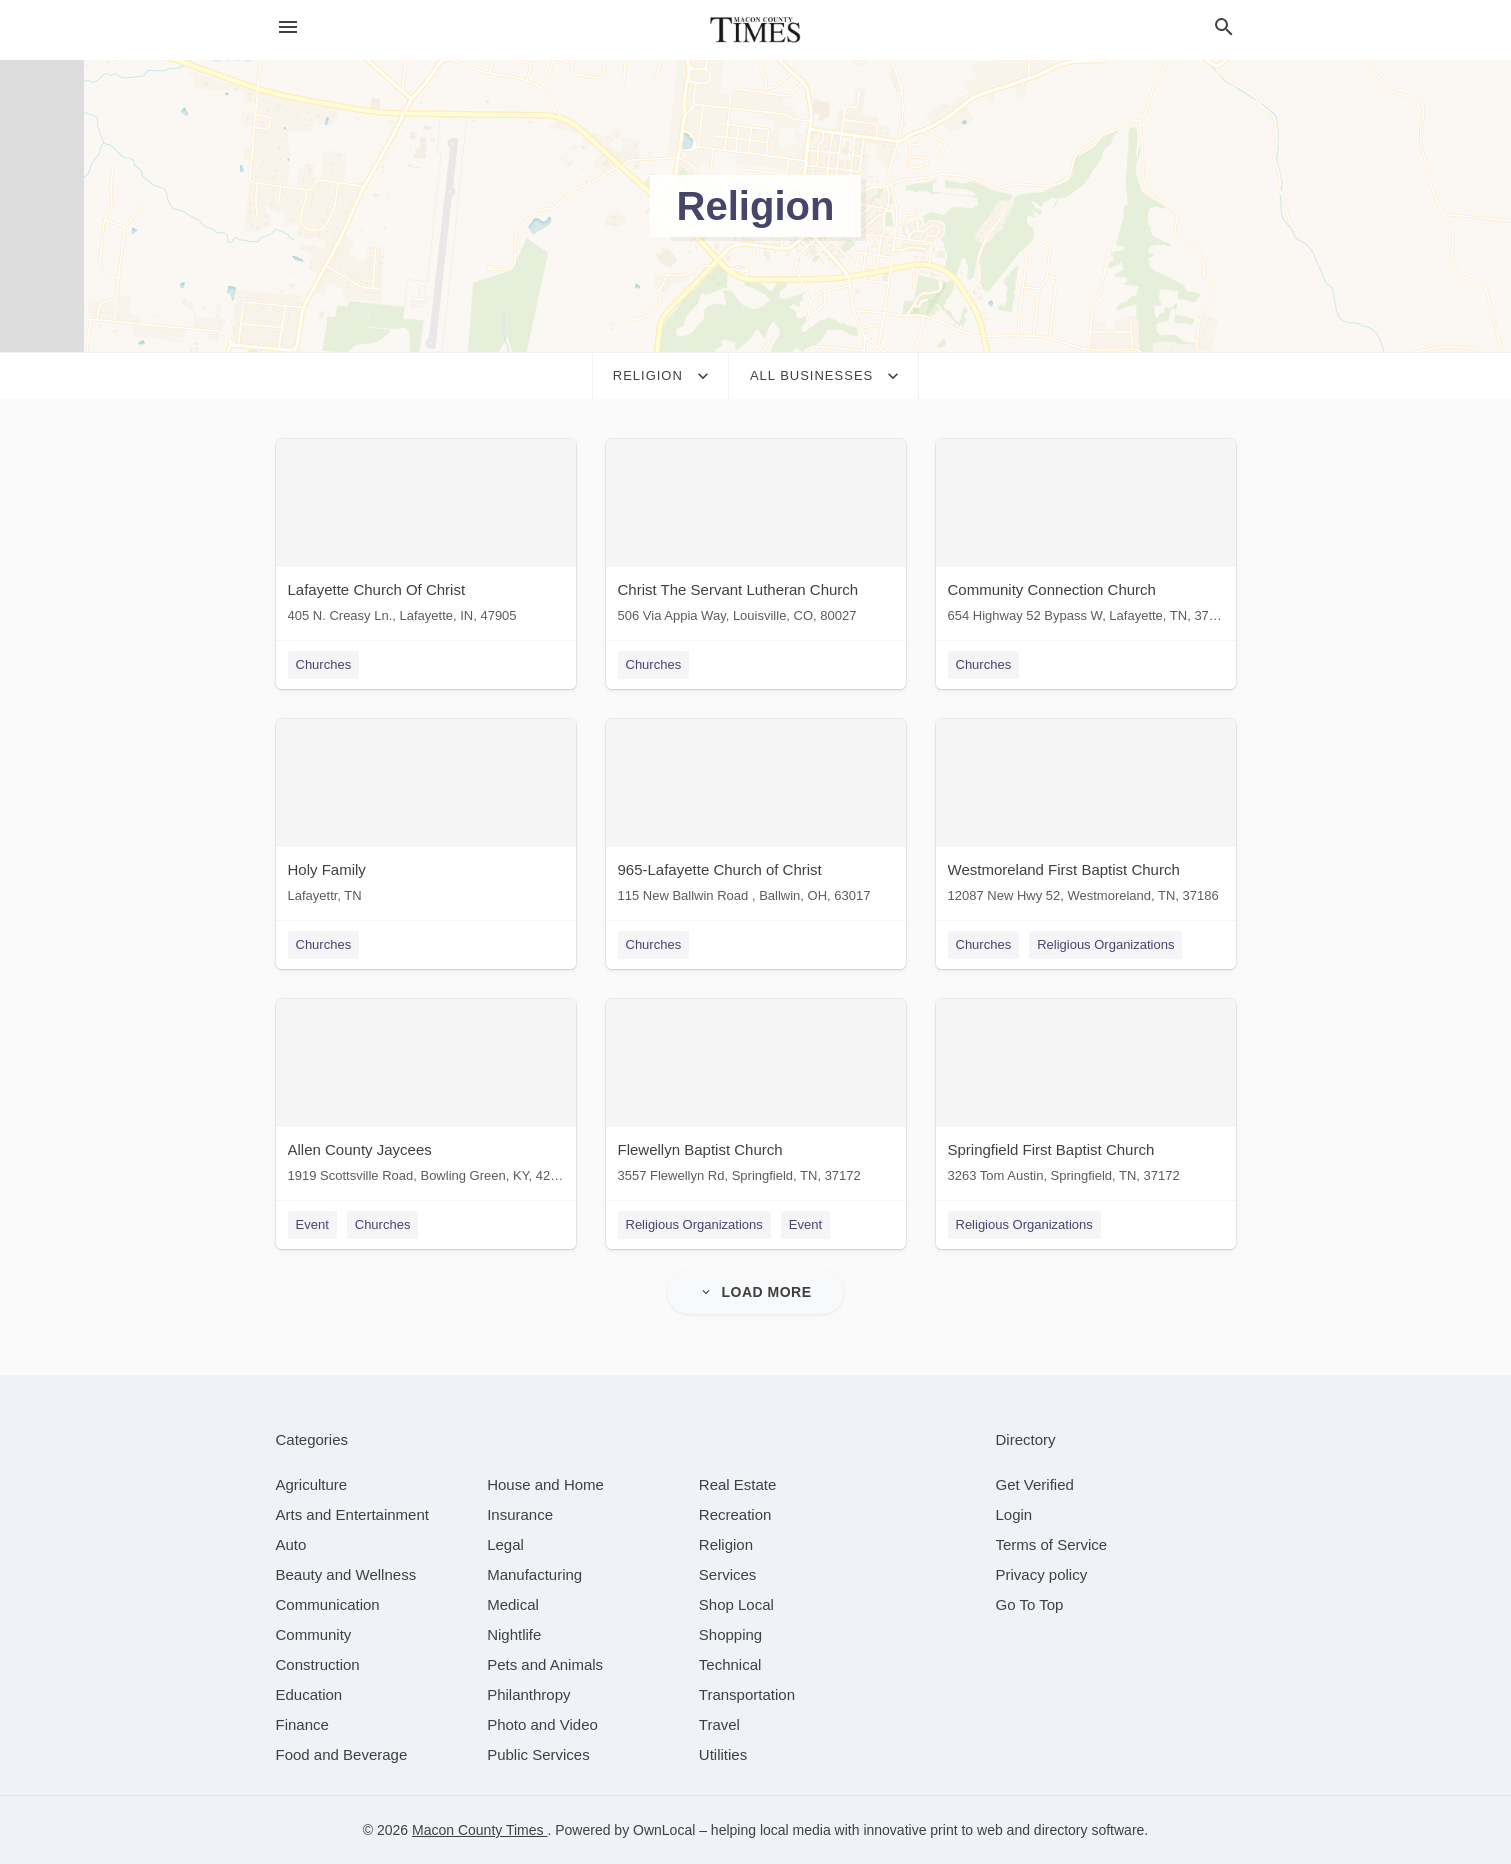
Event (312, 1224)
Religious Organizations (1105, 944)
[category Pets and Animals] (545, 1664)
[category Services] (728, 1574)
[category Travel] (719, 1724)
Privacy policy (1042, 1574)
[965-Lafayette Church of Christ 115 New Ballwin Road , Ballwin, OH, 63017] (756, 815)
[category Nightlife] (514, 1634)
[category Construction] (318, 1664)
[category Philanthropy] (528, 1694)
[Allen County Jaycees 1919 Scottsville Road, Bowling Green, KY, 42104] (426, 1095)
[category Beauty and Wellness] (346, 1574)
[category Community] (314, 1634)
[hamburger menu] (288, 27)
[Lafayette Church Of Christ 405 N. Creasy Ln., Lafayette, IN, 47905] (426, 535)
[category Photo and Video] (542, 1724)
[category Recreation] (735, 1514)
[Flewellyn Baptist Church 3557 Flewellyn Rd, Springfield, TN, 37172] (756, 1095)
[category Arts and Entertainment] (352, 1514)
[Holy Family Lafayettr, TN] (426, 815)
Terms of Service (1052, 1544)
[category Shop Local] (736, 1604)
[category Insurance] (520, 1514)
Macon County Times (479, 1830)
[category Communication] (328, 1604)
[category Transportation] (747, 1694)
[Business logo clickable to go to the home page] (756, 30)
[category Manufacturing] (534, 1574)
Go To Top (1030, 1604)
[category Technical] (730, 1664)
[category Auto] (291, 1544)
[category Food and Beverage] (342, 1754)
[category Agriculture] (312, 1484)
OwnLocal (664, 1830)
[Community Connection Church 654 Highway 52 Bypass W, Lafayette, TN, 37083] (1086, 535)
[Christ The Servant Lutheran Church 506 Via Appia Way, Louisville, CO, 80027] (756, 535)
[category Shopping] (730, 1634)
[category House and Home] (545, 1484)
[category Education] (309, 1694)
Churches (324, 664)
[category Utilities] (723, 1754)
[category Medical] (513, 1604)
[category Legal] (505, 1544)
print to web (966, 1830)
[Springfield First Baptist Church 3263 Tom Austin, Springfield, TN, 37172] (1086, 1095)
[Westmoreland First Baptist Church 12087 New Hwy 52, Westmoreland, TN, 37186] (1086, 815)
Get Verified (1035, 1484)
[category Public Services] (538, 1754)
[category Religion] (726, 1544)
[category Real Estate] (738, 1484)
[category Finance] (302, 1724)
